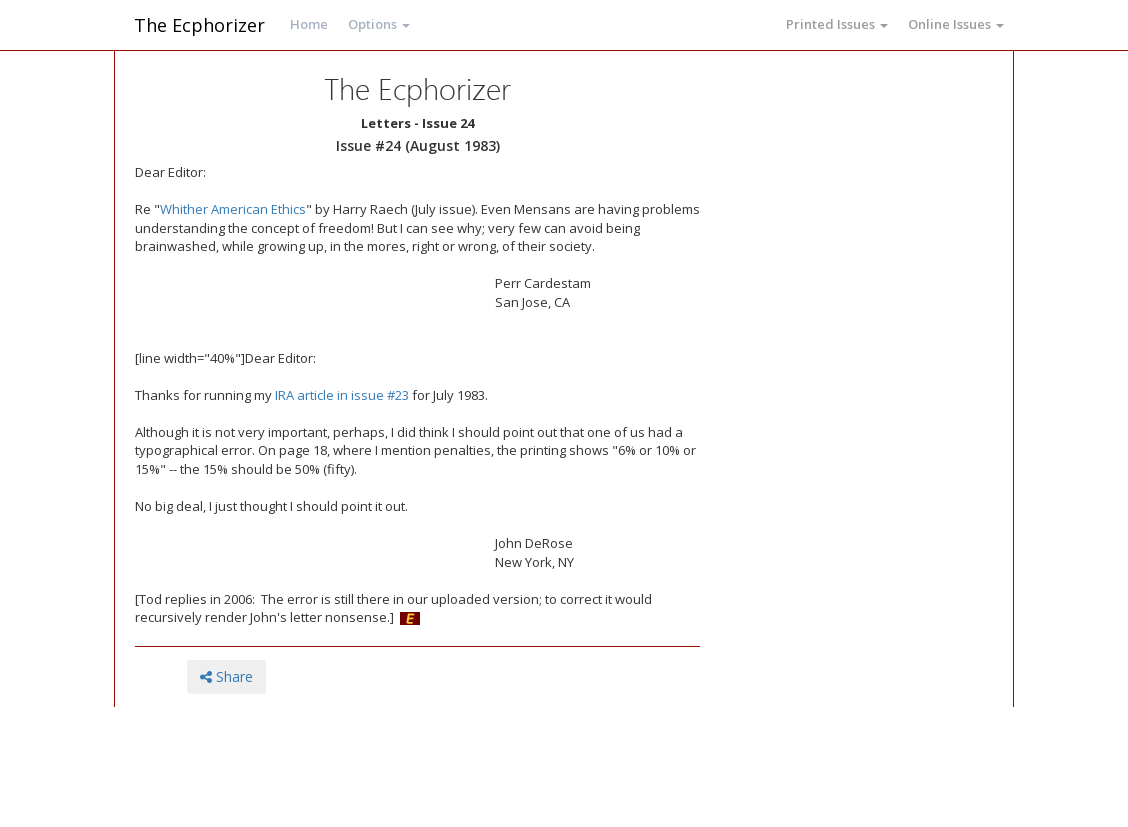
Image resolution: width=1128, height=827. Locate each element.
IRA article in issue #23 (342, 395)
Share (226, 676)
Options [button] (379, 24)
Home (309, 24)
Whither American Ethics (233, 209)
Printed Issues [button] (837, 24)
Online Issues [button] (956, 24)
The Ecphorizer (199, 25)
